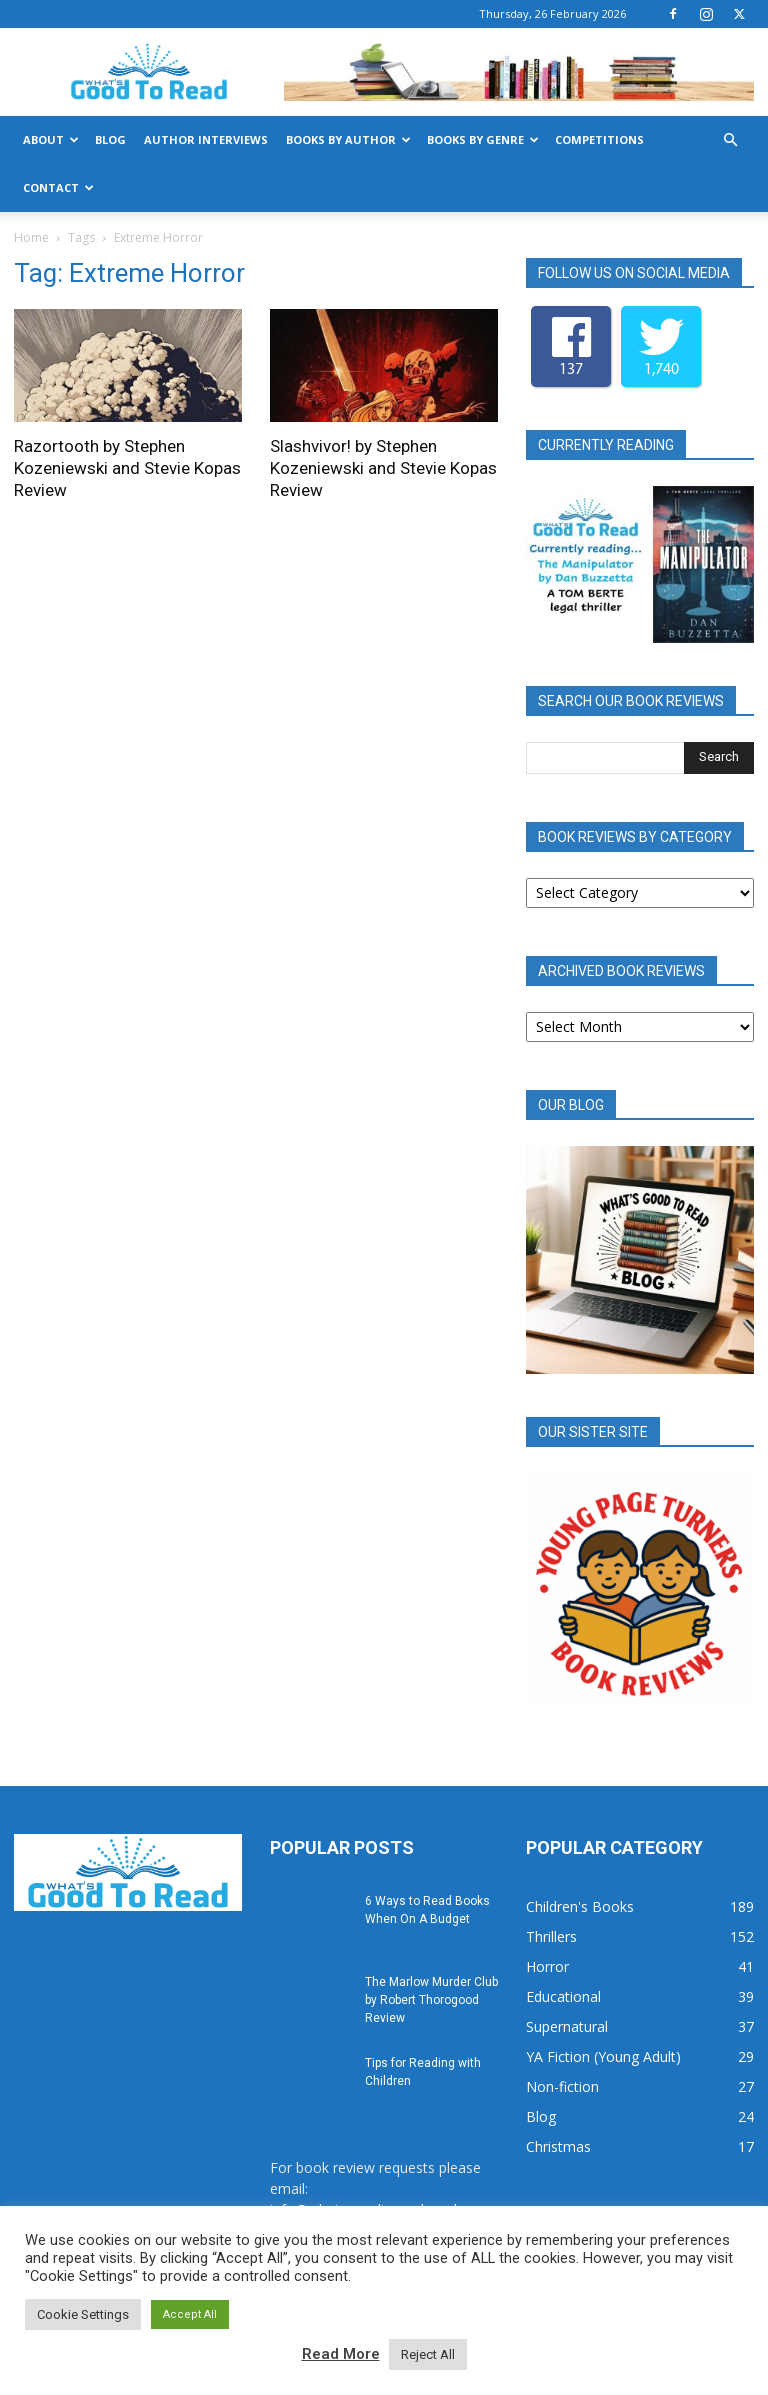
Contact (58, 187)
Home (31, 237)
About (51, 139)
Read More (341, 2354)
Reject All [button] (428, 2354)
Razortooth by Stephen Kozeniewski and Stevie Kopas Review (127, 468)
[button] (730, 140)
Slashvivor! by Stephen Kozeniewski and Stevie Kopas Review (383, 468)
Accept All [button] (190, 2314)
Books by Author (348, 139)
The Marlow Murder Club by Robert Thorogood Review (431, 2000)
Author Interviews (206, 139)
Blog (110, 139)
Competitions (599, 139)
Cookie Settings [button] (83, 2314)
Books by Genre (483, 139)
